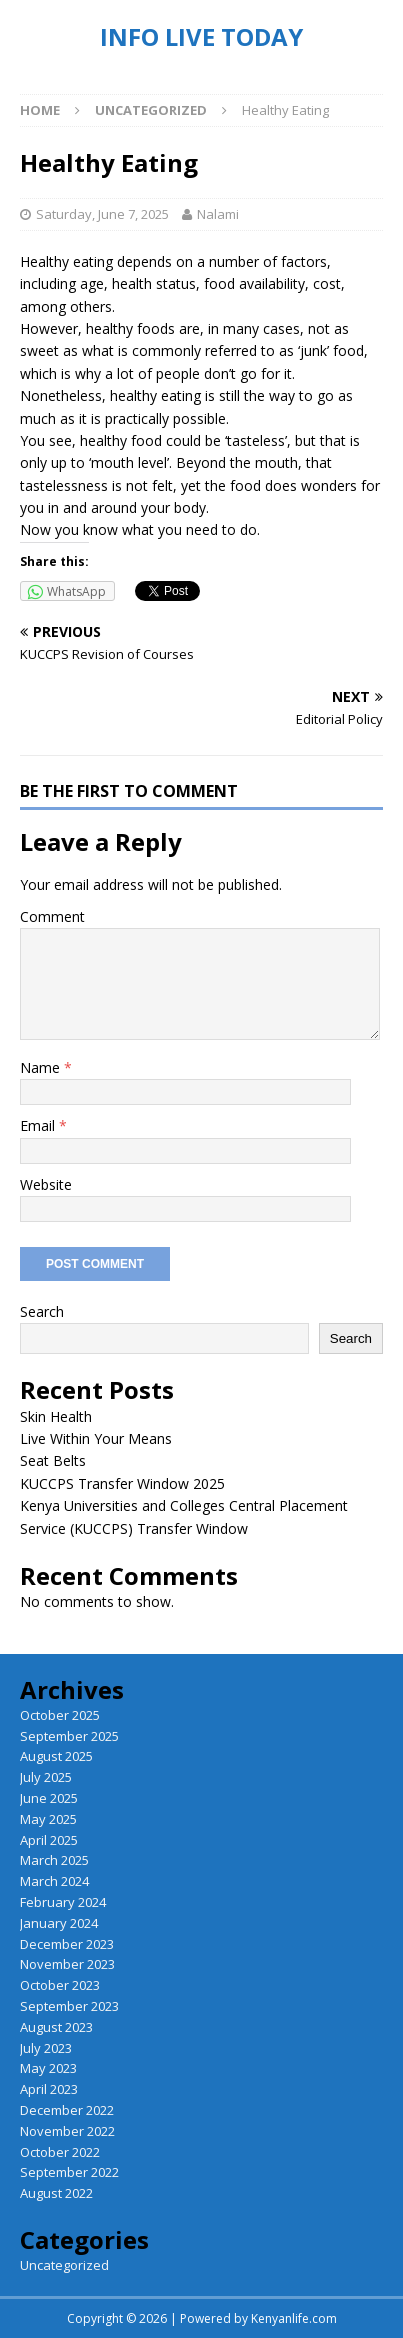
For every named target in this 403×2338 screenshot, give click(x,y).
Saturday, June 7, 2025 (102, 214)
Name (42, 1067)
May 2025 (48, 1819)
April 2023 (49, 2089)
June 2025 (49, 1798)
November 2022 (67, 2131)
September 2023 (69, 2006)
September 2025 (69, 1736)
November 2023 (67, 1964)
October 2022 (60, 2152)
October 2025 (60, 1715)
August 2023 (56, 2027)
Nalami (218, 214)
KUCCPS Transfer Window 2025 (122, 1483)
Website (46, 1184)
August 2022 (56, 2193)
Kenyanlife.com (294, 2318)
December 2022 (67, 2110)
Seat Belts (53, 1460)
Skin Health (56, 1416)
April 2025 (49, 1840)
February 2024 (63, 1902)
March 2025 (54, 1860)
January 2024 (59, 1923)
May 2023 (48, 2068)
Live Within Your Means (96, 1438)
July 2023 (46, 2048)
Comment (52, 916)
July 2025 (46, 1777)
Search (42, 1311)
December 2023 (67, 1944)
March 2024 (54, 1881)
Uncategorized (64, 2265)
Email (39, 1125)
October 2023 (60, 1985)
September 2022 (69, 2172)
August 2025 (56, 1756)
